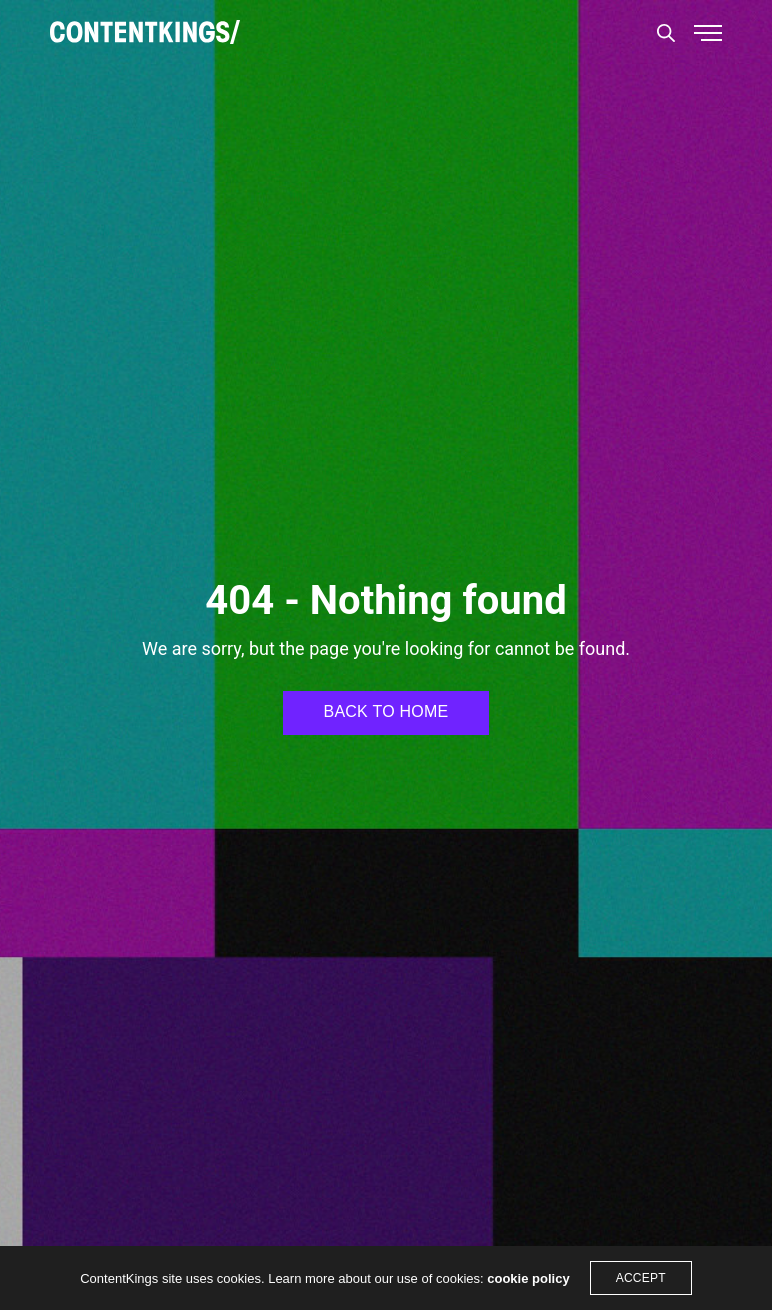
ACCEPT (641, 1278)
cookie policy (528, 1278)
